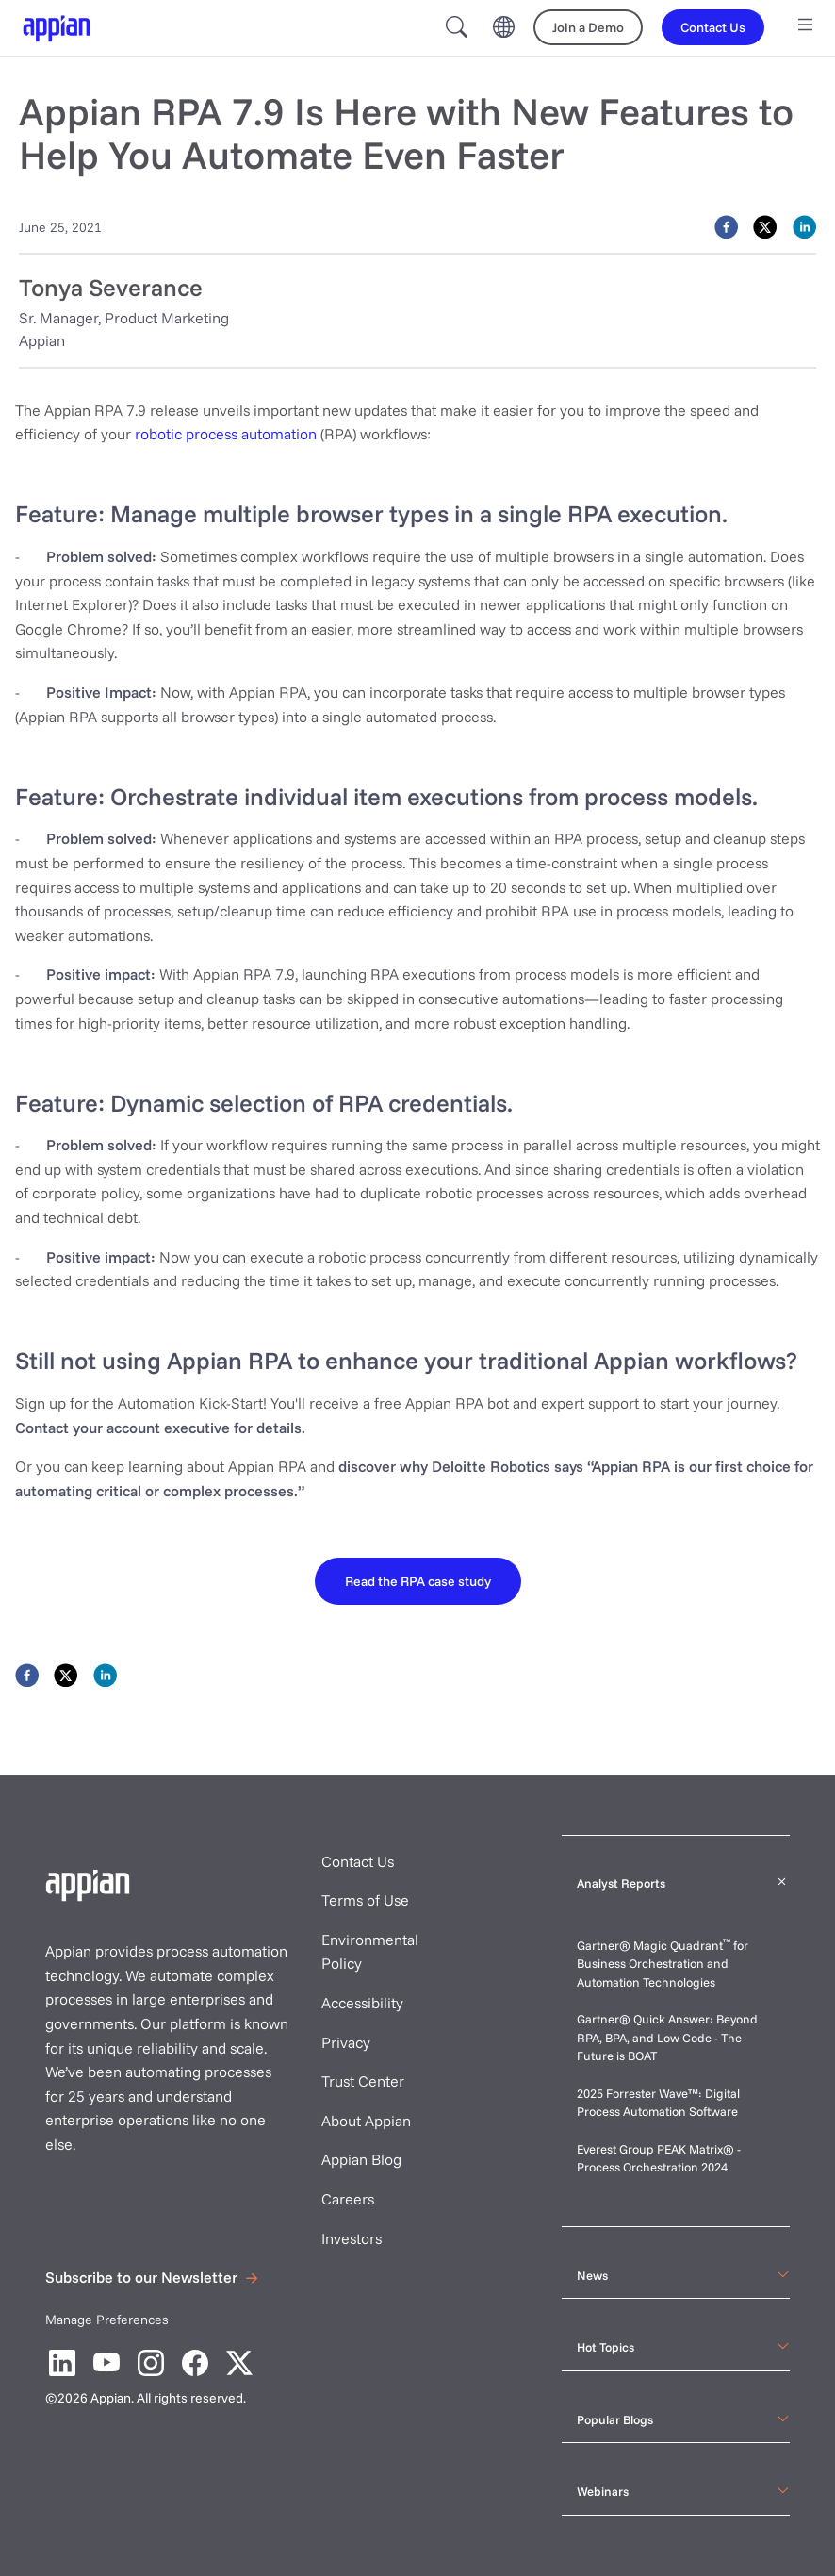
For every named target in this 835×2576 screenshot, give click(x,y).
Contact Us (357, 1861)
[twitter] (765, 226)
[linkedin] (804, 226)
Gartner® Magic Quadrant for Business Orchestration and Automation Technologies (662, 1964)
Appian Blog (361, 2159)
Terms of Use (365, 1900)
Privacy (345, 2042)
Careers (347, 2198)
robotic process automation (226, 433)
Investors (351, 2238)
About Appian (366, 2120)
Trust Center (362, 2081)
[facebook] (726, 226)
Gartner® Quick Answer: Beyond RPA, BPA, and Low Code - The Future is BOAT (667, 2037)
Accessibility (362, 2002)
